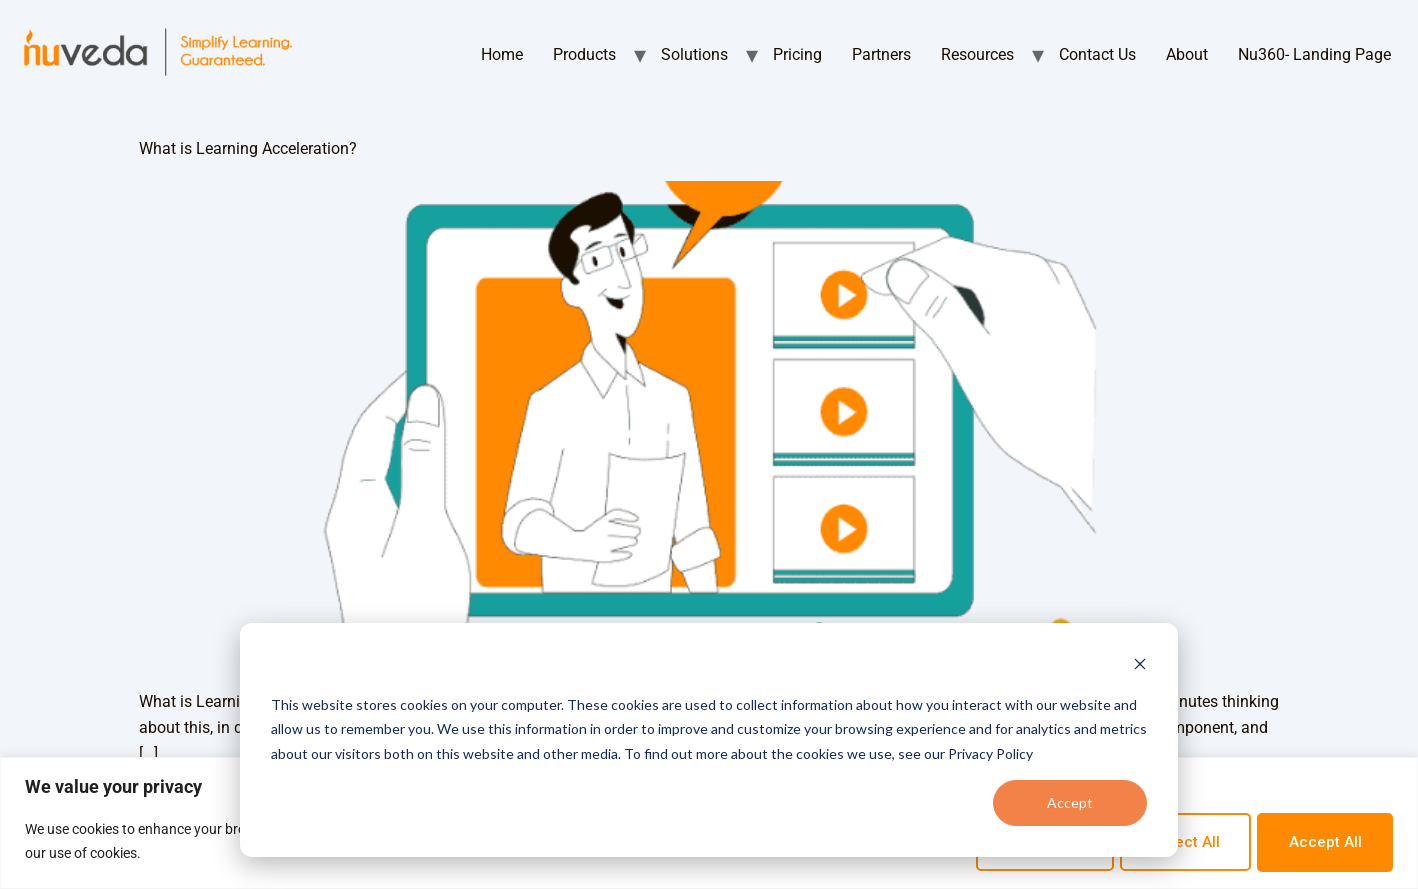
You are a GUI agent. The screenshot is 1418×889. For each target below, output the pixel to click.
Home (502, 54)
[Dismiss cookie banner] (1140, 666)
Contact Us (1097, 54)
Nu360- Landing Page (1314, 54)
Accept (1070, 802)
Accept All (1320, 842)
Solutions (694, 54)
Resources (977, 54)
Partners (881, 54)
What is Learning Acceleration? (248, 148)
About (1187, 54)
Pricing (797, 54)
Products (584, 54)
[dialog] (709, 740)
